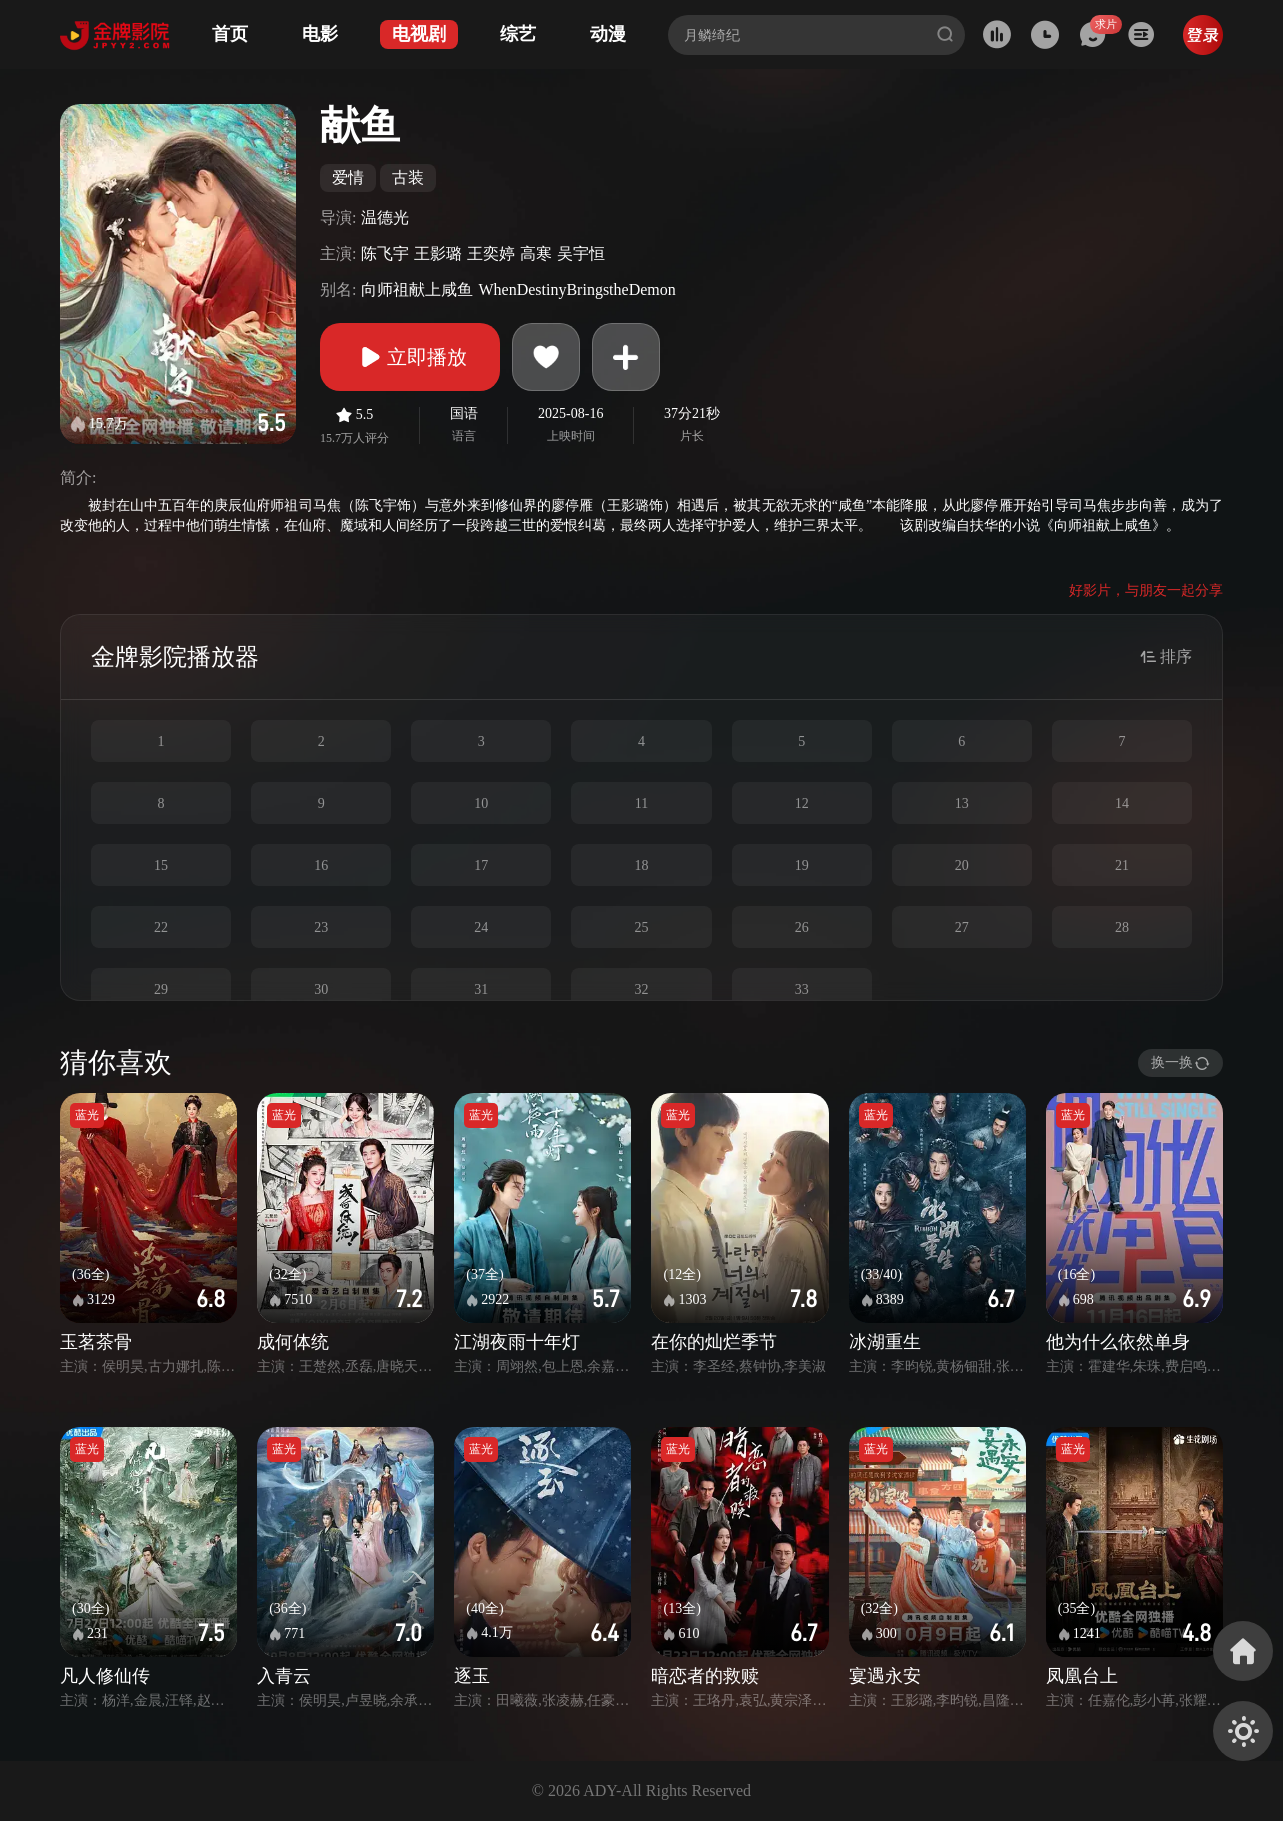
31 (481, 989)
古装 (408, 177)
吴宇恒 (581, 253)
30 (321, 989)
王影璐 (438, 253)
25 (641, 927)
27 (962, 927)
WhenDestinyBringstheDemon (576, 289)
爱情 (348, 177)
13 (962, 803)
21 (1122, 865)
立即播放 (410, 357)
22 (161, 927)
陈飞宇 (385, 253)
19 (802, 865)
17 (481, 865)
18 (641, 865)
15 (161, 865)
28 (1122, 927)
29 (161, 989)
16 (321, 865)
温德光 (385, 217)
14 (1122, 803)
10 (481, 803)
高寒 (536, 253)
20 (962, 865)
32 (641, 989)
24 (481, 927)
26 (802, 927)
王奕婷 (491, 253)
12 (802, 803)
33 (802, 989)
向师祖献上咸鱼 (417, 289)
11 (641, 803)
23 (321, 927)
